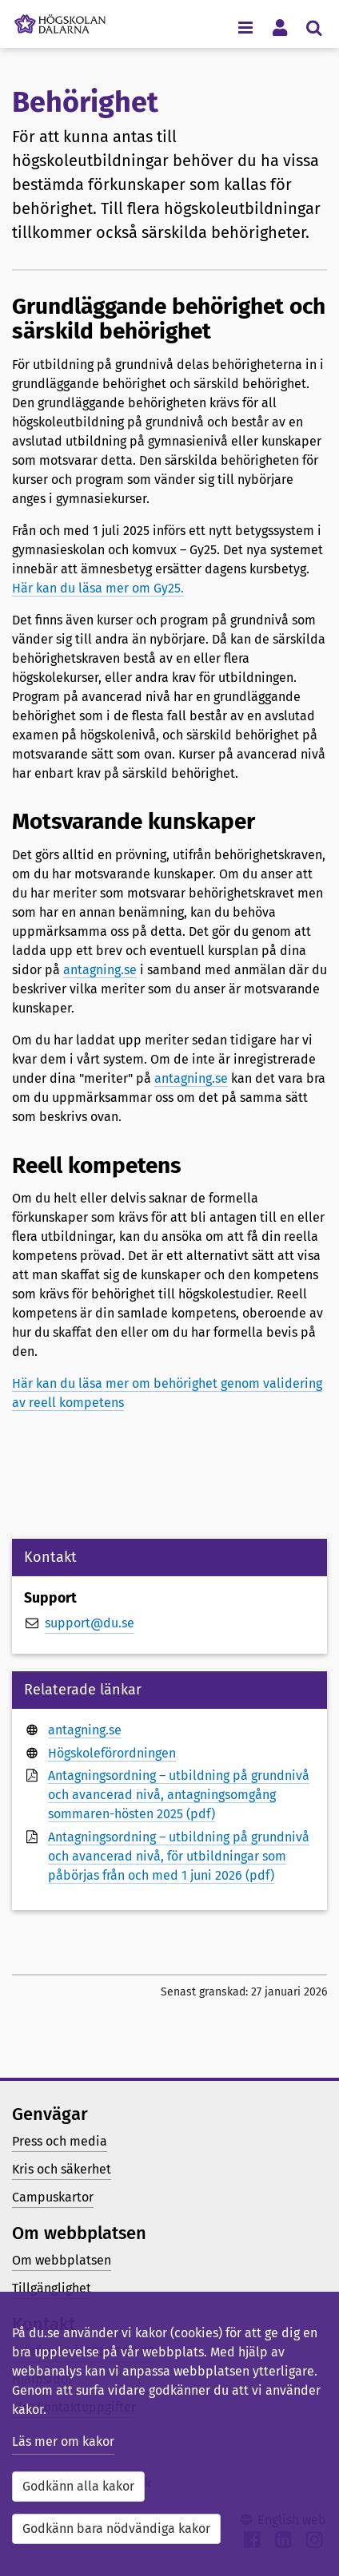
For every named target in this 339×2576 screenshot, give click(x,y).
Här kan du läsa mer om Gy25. (98, 588)
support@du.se (89, 1623)
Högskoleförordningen (112, 1753)
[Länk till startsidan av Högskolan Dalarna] (60, 20)
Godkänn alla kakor (78, 2486)
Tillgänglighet (51, 2288)
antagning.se (100, 969)
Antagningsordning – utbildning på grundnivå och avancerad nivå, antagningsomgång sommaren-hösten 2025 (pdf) (178, 1794)
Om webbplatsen (61, 2260)
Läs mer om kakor (63, 2441)
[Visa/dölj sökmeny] (314, 27)
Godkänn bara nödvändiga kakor (116, 2528)
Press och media (59, 2141)
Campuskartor (53, 2197)
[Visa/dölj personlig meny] (279, 27)
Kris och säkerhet (61, 2169)
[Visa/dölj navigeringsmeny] (245, 27)
